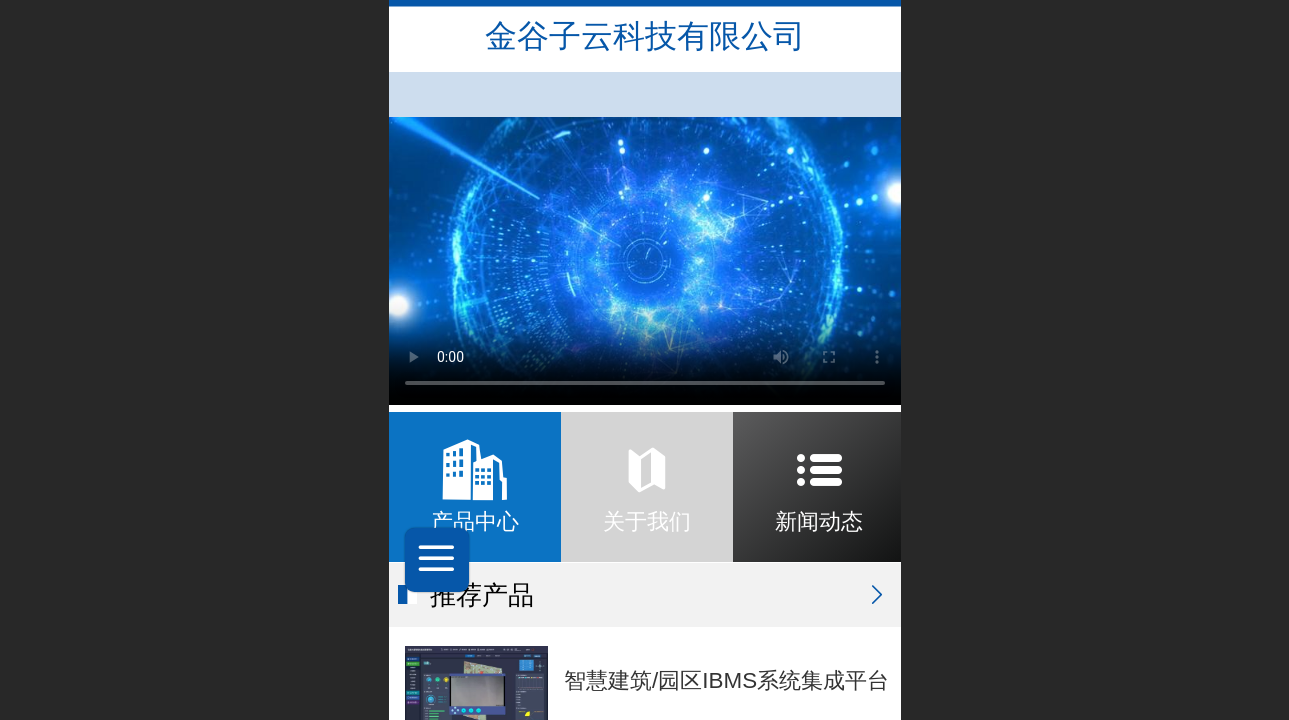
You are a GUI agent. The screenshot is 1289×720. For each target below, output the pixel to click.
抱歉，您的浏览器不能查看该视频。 (645, 261)
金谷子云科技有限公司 (645, 36)
